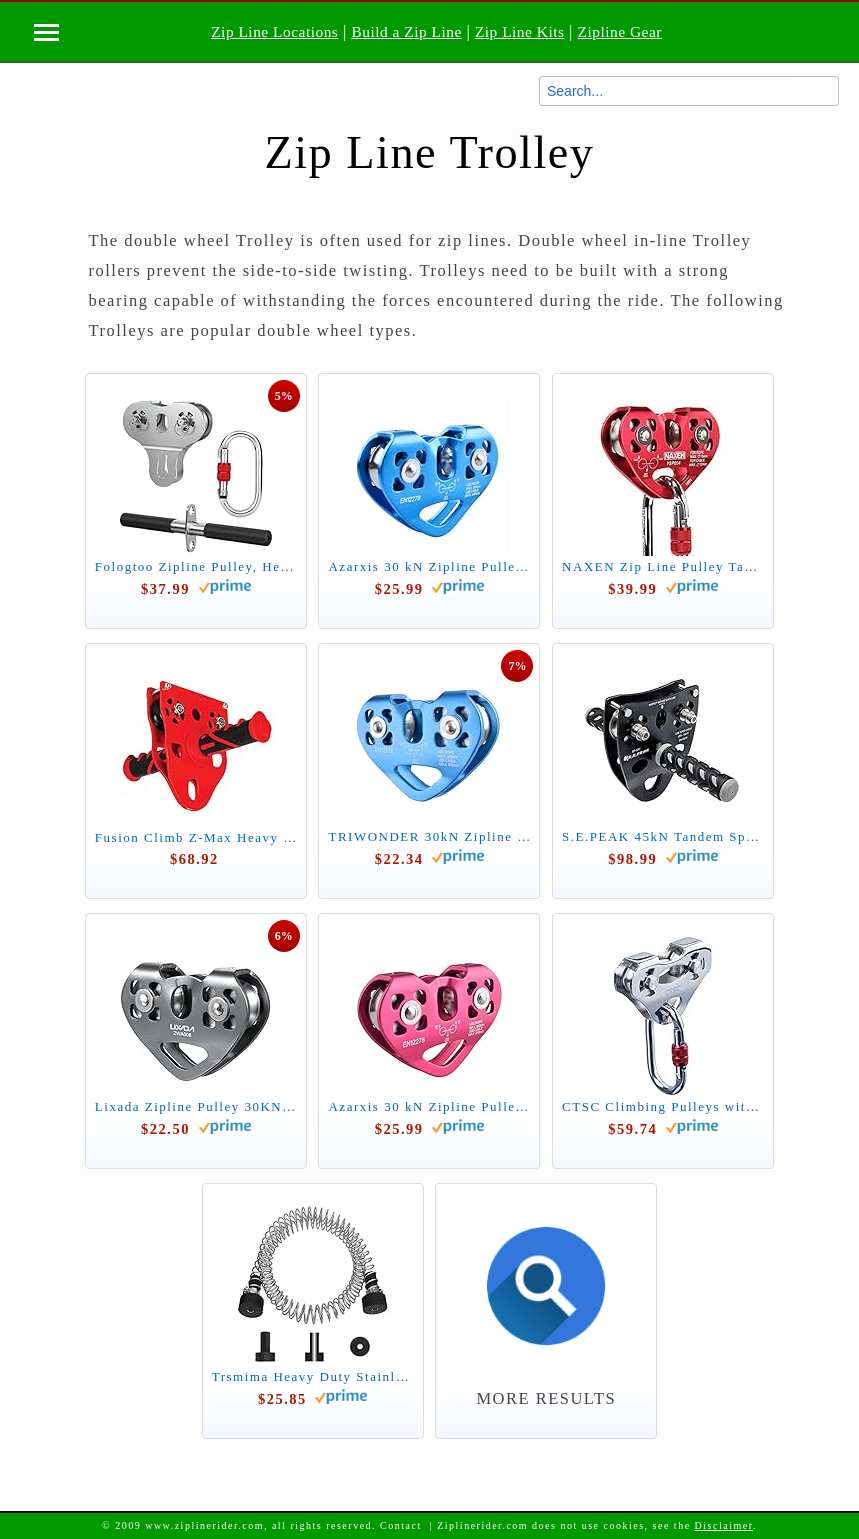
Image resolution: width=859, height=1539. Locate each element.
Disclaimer (724, 1525)
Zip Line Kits (520, 31)
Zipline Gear (620, 31)
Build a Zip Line (406, 31)
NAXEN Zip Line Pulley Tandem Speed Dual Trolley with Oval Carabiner (663, 566)
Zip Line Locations (274, 31)
